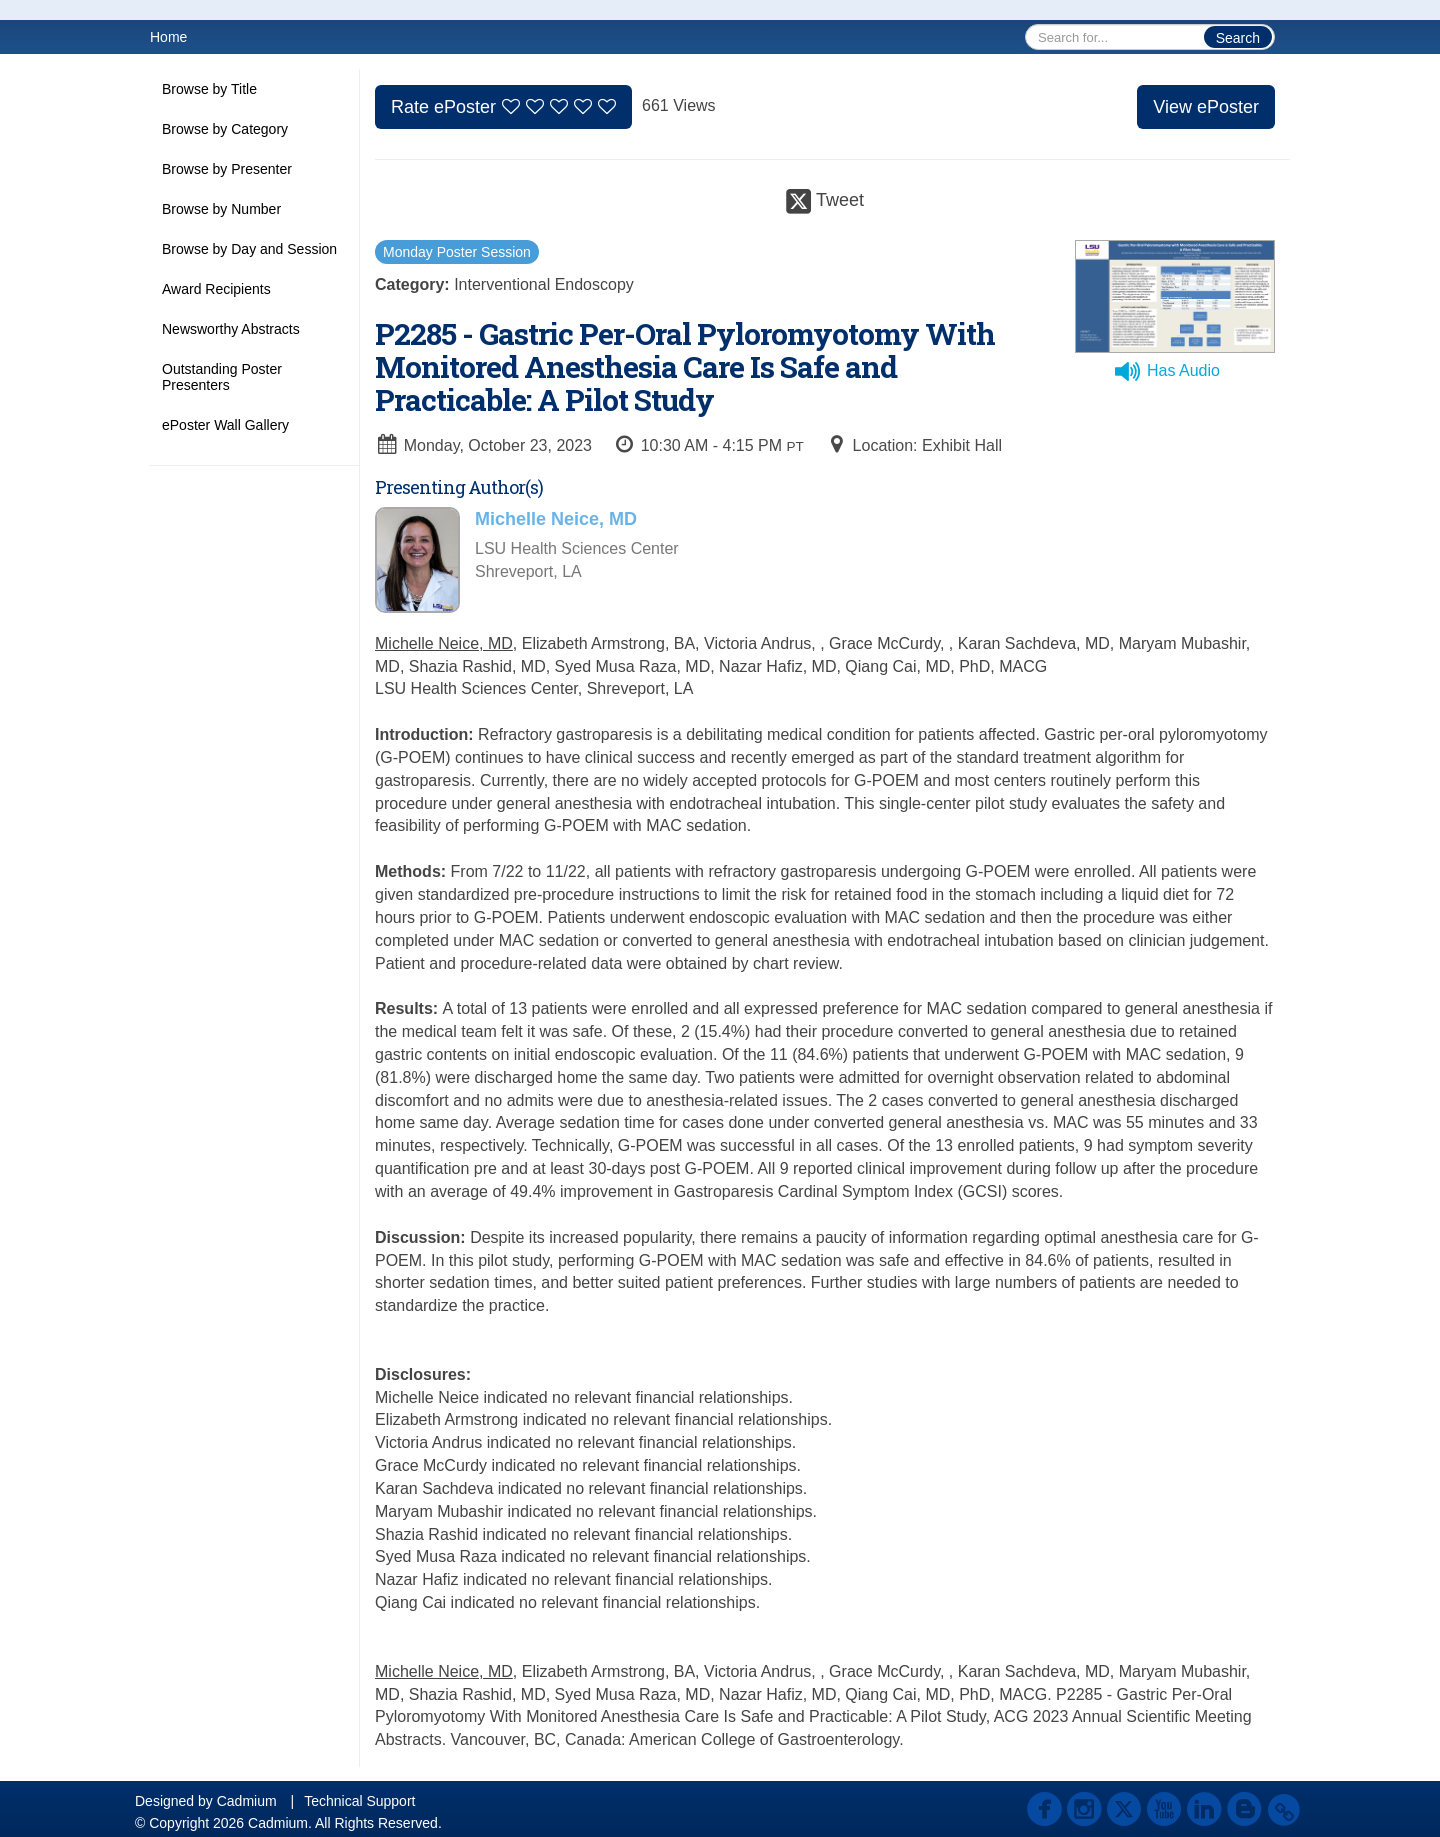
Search (1238, 38)
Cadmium (247, 1801)
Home (168, 37)
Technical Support (359, 1801)
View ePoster (1206, 107)
